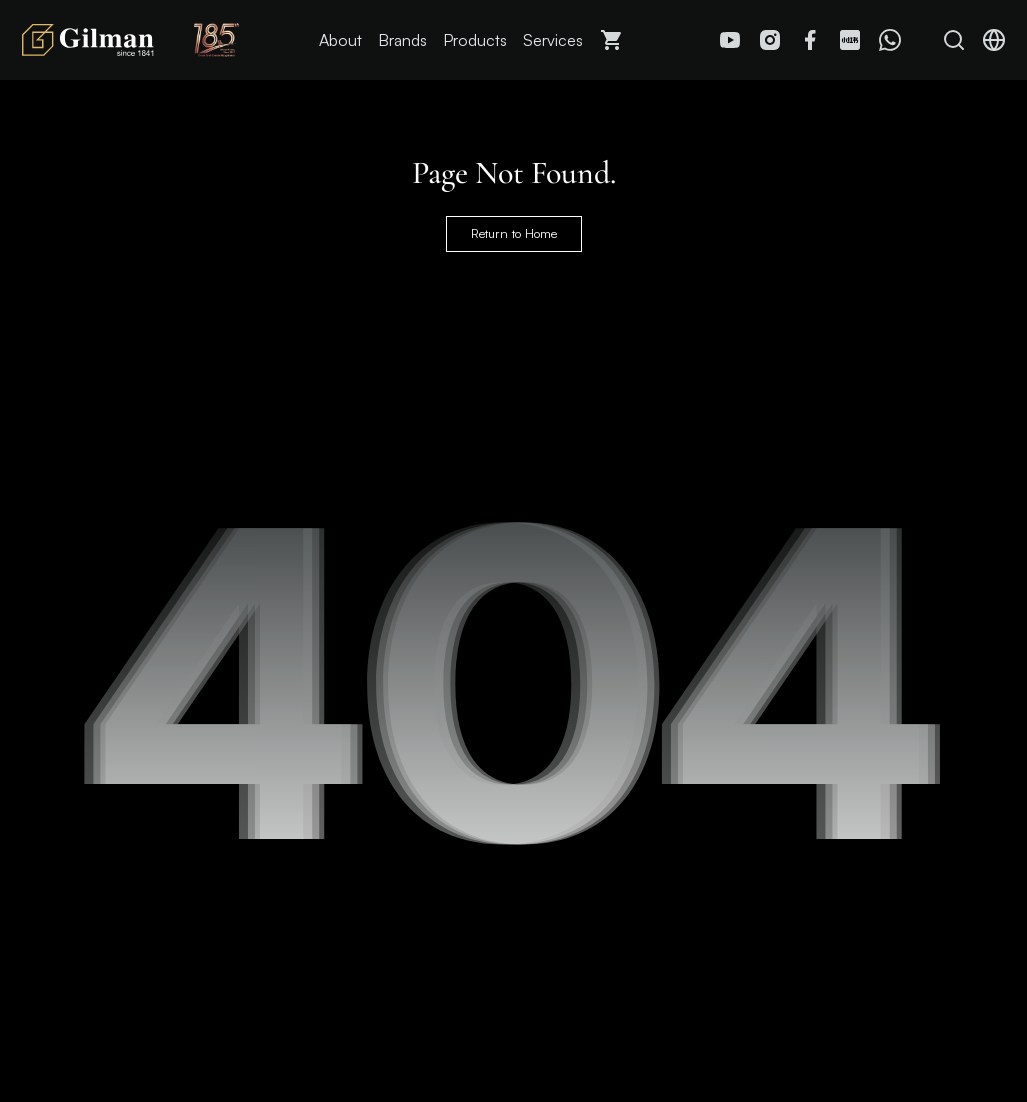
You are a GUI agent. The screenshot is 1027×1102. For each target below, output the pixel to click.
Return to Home (514, 234)
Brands (402, 40)
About (340, 40)
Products (475, 40)
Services (553, 40)
